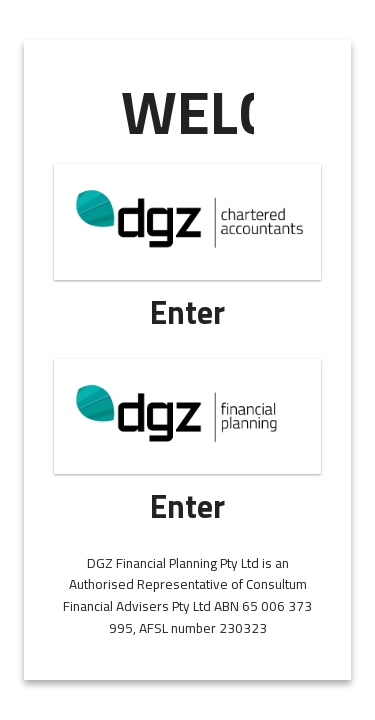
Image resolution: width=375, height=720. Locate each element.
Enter (187, 312)
